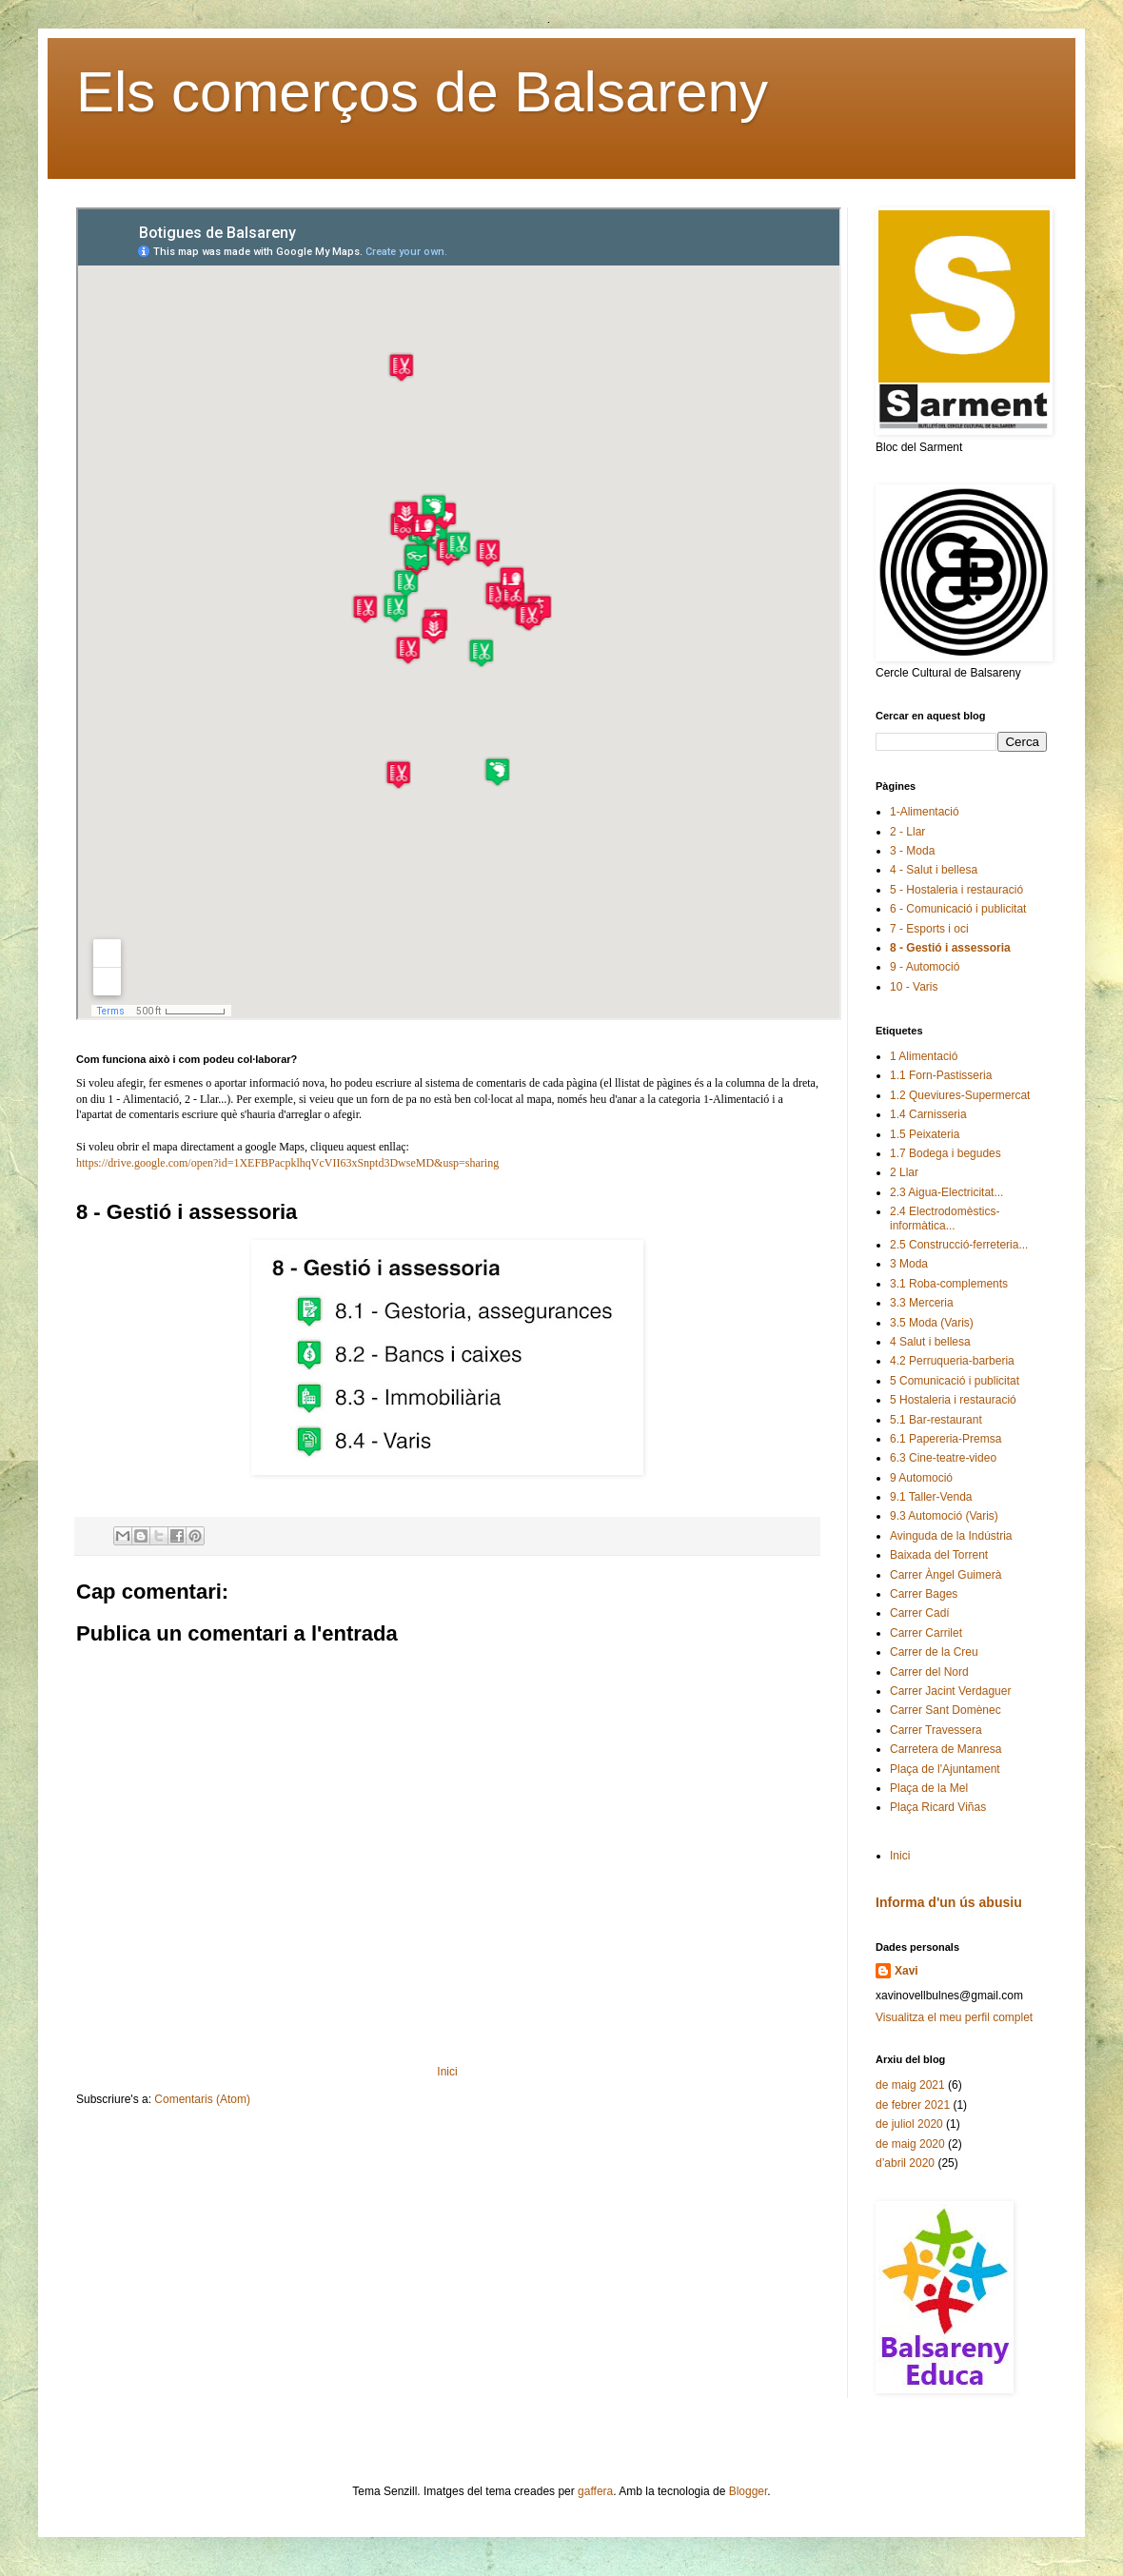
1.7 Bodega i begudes (945, 1153)
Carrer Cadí (920, 1613)
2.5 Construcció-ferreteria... (959, 1244)
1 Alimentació (923, 1056)
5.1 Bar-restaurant (936, 1419)
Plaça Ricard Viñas (938, 1807)
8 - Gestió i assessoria (950, 947)
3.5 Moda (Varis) (932, 1322)
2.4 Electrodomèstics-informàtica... (944, 1218)
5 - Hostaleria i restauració (956, 889)
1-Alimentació (924, 811)
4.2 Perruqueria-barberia (952, 1360)
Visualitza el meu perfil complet (954, 2017)
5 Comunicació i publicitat (954, 1380)
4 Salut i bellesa (930, 1341)
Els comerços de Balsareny (422, 92)
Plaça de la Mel (929, 1788)
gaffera (595, 2491)
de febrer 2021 (913, 2105)
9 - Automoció (924, 966)
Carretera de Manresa (945, 1749)
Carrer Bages (923, 1594)
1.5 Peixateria (924, 1134)
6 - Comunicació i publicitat (958, 908)
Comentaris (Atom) (202, 2099)
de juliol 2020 (909, 2124)
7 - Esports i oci (929, 928)
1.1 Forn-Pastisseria (941, 1075)
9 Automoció (921, 1478)
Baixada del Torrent (939, 1555)
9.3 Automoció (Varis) (944, 1516)
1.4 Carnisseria (928, 1114)
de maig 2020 (910, 2144)
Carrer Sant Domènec (945, 1710)
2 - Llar (907, 831)
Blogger (748, 2491)
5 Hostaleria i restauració (953, 1399)
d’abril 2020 (905, 2163)
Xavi (906, 1970)
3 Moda (909, 1263)
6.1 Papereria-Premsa (945, 1438)
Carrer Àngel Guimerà (945, 1575)
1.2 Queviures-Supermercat (960, 1095)
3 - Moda (912, 850)
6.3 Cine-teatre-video (943, 1458)
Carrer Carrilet (926, 1633)
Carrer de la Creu (934, 1652)
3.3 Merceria (922, 1302)
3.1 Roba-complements (949, 1283)
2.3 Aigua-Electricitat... (946, 1192)
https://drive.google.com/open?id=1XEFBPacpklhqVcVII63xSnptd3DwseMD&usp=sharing (287, 1163)
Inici (447, 2071)
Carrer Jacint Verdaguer (950, 1691)
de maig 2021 (910, 2085)
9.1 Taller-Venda (931, 1497)
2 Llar (904, 1172)
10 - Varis (913, 986)
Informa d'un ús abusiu (949, 1902)
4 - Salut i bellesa (933, 869)
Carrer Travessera (936, 1730)
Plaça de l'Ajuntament (945, 1769)
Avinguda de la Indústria (951, 1536)
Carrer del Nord (929, 1672)
